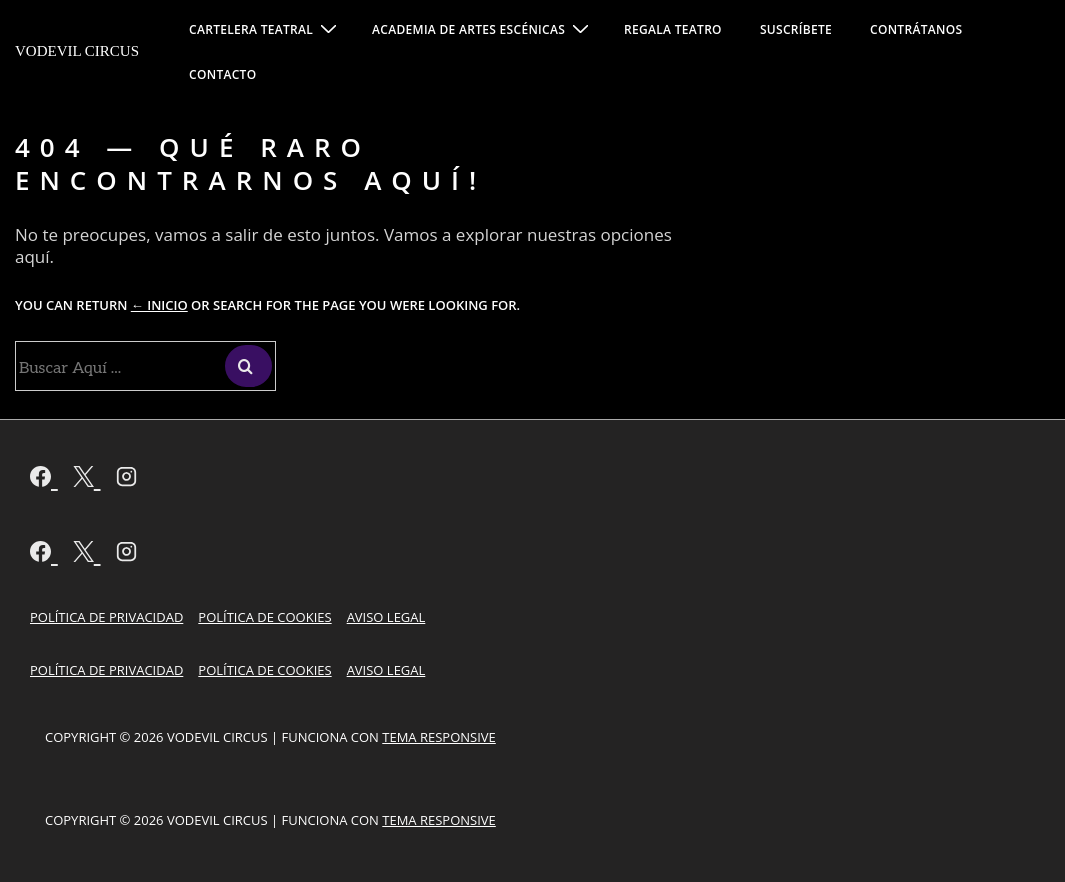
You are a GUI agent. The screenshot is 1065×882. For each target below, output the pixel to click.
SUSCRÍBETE (796, 29)
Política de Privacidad (106, 617)
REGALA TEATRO (673, 29)
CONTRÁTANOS (916, 29)
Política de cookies (264, 617)
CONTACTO (222, 74)
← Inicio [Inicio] (159, 305)
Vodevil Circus (77, 51)
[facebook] (44, 479)
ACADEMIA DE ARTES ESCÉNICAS (483, 28)
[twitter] (87, 479)
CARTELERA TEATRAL (265, 28)
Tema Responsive (439, 737)
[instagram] (126, 479)
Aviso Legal (386, 617)
